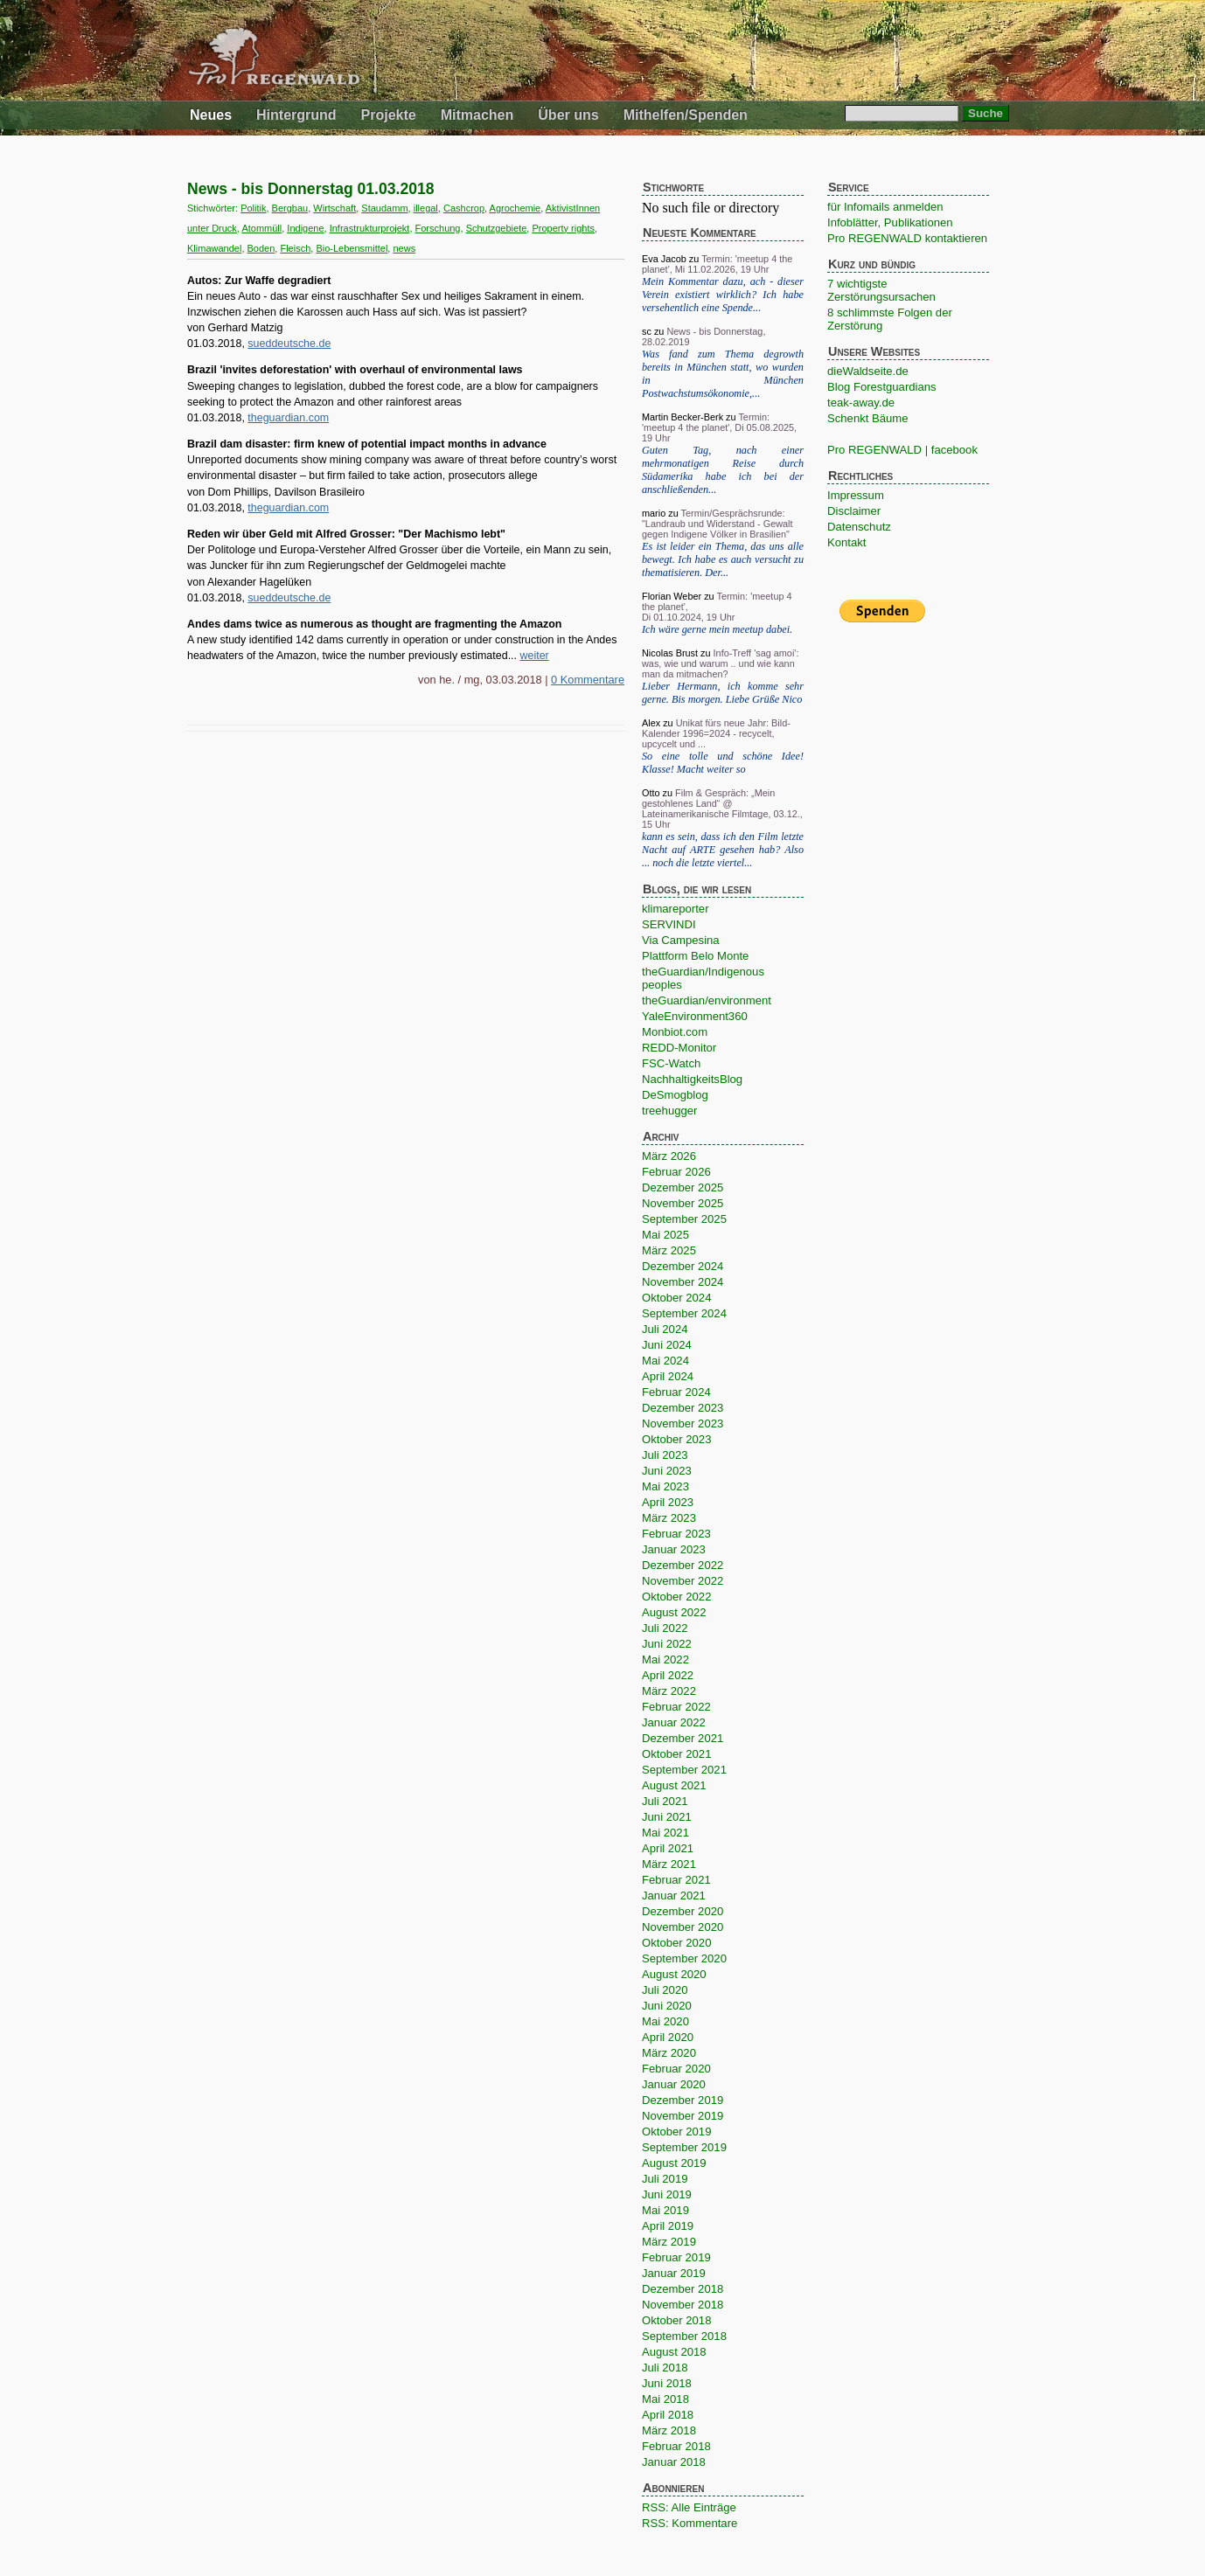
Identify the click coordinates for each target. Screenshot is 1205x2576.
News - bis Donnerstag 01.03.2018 (311, 189)
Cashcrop (463, 208)
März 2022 (669, 1691)
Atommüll (261, 228)
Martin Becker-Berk (682, 417)
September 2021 (684, 1769)
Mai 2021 (665, 1832)
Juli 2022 (664, 1628)
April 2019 (667, 2225)
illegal (426, 208)
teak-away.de (861, 402)
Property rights (563, 228)
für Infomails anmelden (885, 206)
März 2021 (669, 1864)
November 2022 (682, 1580)
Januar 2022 (674, 1722)
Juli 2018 (664, 2367)
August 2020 (674, 1974)
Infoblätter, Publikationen (890, 222)
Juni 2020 (667, 2005)
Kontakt (846, 542)
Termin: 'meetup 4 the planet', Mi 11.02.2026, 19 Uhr (717, 263)
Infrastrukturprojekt (370, 228)
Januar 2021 (674, 1895)
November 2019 (682, 2115)
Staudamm (384, 208)
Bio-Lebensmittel (351, 248)
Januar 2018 (674, 2461)
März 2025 (669, 1250)
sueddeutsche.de (289, 343)
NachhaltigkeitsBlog (692, 1079)
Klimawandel (214, 248)
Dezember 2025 (682, 1187)
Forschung (438, 228)
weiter (534, 655)
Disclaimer (854, 510)
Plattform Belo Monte (695, 955)
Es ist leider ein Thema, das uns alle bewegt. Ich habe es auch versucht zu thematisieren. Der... (723, 559)
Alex (651, 723)
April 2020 (667, 2037)
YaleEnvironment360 (695, 1016)
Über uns (568, 115)
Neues (211, 115)
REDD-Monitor (679, 1047)
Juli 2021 (664, 1801)
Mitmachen (477, 115)
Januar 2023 (674, 1549)
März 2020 (669, 2052)
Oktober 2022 (676, 1596)
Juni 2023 (667, 1470)
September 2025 (684, 1219)
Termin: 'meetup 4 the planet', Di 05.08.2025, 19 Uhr (719, 427)
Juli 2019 (664, 2178)
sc (646, 331)
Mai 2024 (665, 1360)
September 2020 (684, 1958)
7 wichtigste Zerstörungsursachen (881, 290)
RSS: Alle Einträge (689, 2507)
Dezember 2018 (682, 2288)
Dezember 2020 (682, 1911)
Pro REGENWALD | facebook (902, 449)
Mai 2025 (665, 1234)
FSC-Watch (671, 1063)
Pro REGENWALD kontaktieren (907, 238)
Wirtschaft (334, 208)
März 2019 (669, 2241)
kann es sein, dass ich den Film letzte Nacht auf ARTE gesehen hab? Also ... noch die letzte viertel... (723, 849)
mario (653, 513)
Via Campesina (681, 940)
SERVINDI (669, 924)
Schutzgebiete (496, 228)
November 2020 (682, 1927)
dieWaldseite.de (868, 371)
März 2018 (669, 2430)
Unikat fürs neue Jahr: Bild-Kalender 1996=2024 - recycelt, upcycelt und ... (716, 733)
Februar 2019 (676, 2257)
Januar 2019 (674, 2273)
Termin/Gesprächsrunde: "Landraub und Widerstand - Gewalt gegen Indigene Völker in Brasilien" (717, 523)
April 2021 (667, 1848)
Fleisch (295, 248)
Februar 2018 (676, 2446)
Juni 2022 (667, 1643)
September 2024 (684, 1313)
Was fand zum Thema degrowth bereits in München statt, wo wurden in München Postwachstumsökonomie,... (723, 373)
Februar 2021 (676, 1879)
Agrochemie (515, 208)
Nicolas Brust (670, 653)
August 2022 (674, 1612)
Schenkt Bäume (868, 418)
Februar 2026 (676, 1171)
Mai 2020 (665, 2021)
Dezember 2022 (682, 1565)
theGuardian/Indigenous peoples (703, 978)
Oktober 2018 (676, 2320)
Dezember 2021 (682, 1738)
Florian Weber (671, 596)
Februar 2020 (676, 2068)
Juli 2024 (664, 1329)
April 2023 (667, 1502)
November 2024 (682, 1281)
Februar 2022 (676, 1706)
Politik (253, 208)
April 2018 (667, 2414)
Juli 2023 (664, 1455)
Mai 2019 (665, 2210)
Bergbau (290, 208)
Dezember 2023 (682, 1407)
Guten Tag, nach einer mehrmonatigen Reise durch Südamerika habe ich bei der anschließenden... (723, 470)
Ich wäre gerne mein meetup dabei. (717, 629)
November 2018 (682, 2304)
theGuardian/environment (706, 1000)
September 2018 (684, 2336)
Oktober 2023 (676, 1439)
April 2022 (667, 1675)
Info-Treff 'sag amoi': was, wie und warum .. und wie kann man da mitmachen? (720, 663)
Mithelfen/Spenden (685, 115)
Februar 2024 (676, 1392)
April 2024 (667, 1376)
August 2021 (674, 1785)
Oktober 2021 (676, 1753)
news (404, 248)
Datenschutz (859, 526)
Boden (261, 248)
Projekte (388, 115)
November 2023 (682, 1423)
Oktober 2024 (676, 1297)
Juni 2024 (667, 1344)
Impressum (855, 495)
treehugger (669, 1110)
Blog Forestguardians (882, 386)
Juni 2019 (667, 2194)
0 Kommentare (587, 679)
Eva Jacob (664, 258)
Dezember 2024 (682, 1266)
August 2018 (674, 2351)
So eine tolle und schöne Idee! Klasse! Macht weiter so (723, 762)
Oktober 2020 (676, 1942)
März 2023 (669, 1517)
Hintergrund (296, 115)
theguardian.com (288, 418)
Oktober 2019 (676, 2131)
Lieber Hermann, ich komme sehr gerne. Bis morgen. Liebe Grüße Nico (723, 692)
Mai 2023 (665, 1486)
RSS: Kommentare (689, 2523)
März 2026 (669, 1156)
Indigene (305, 228)
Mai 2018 (665, 2399)
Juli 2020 (664, 1989)
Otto (651, 793)
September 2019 (684, 2147)
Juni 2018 (667, 2383)
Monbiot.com (674, 1031)
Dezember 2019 (682, 2100)
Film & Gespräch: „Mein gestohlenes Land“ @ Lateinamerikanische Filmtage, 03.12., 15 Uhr (722, 809)
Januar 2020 (674, 2084)
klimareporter (675, 908)
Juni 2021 (667, 1816)
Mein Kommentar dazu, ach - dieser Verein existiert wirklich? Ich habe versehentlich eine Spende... (723, 294)
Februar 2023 (676, 1533)
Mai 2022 (665, 1659)
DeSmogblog (675, 1094)
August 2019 (674, 2163)
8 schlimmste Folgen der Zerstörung (889, 319)
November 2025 (682, 1203)
